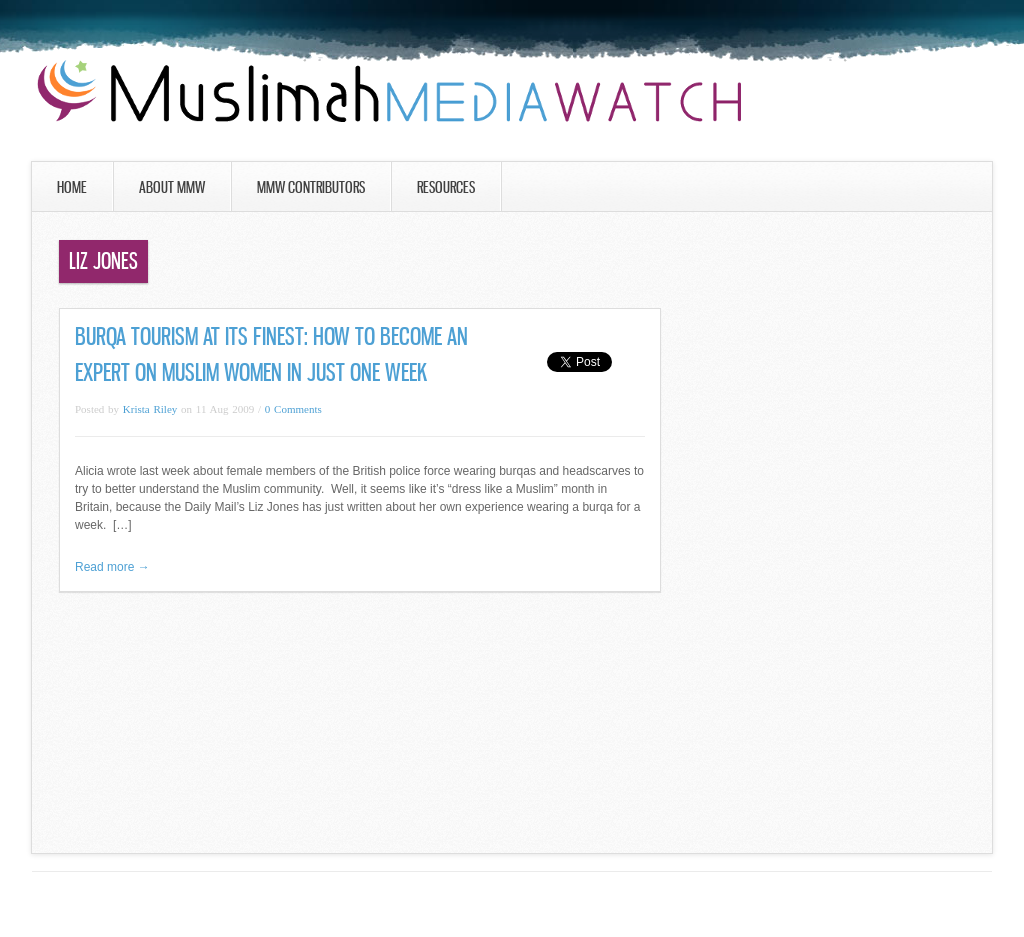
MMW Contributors (311, 187)
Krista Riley (150, 409)
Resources (446, 187)
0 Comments (293, 409)
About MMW (172, 187)
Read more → (112, 567)
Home (72, 187)
